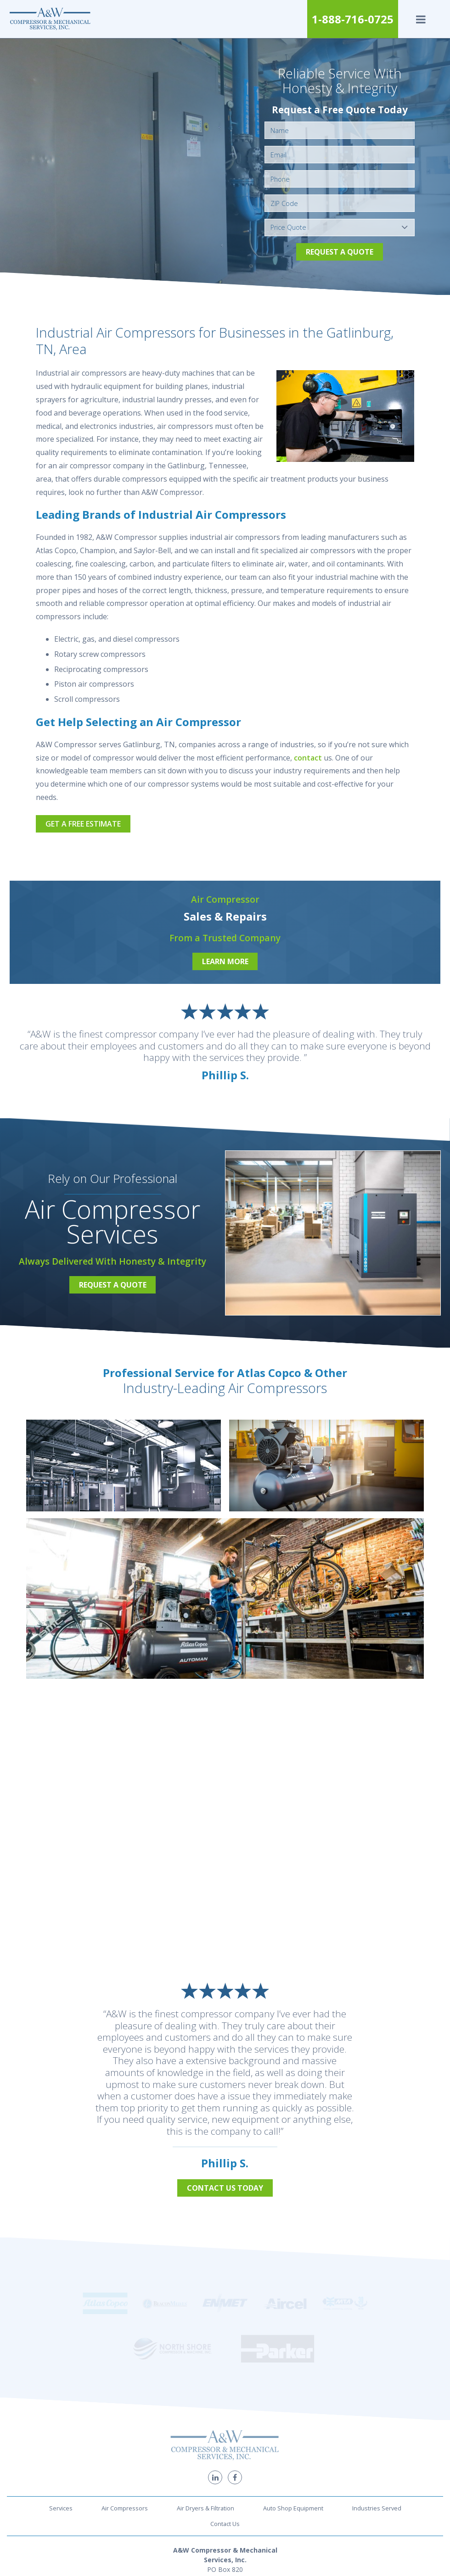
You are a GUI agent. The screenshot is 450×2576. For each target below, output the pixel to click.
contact (308, 758)
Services (61, 2424)
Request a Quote (339, 252)
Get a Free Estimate (83, 824)
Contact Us (225, 2439)
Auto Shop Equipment (293, 2424)
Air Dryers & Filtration (205, 2424)
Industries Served (376, 2424)
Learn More (225, 961)
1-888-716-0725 (353, 19)
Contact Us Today (225, 2188)
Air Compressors (124, 2424)
